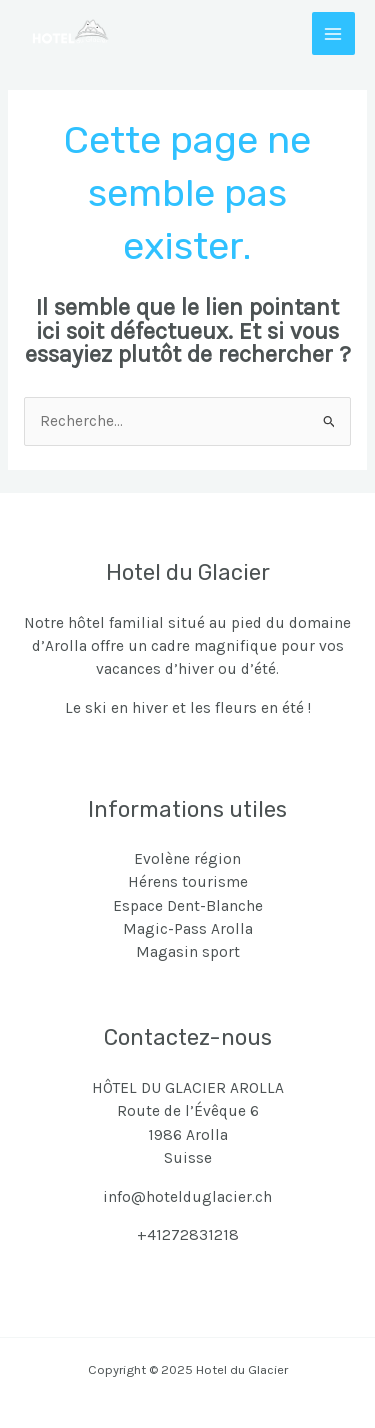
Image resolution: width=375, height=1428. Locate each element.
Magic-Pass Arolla (188, 929)
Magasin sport (188, 952)
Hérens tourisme (188, 882)
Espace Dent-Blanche (188, 906)
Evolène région (187, 859)
